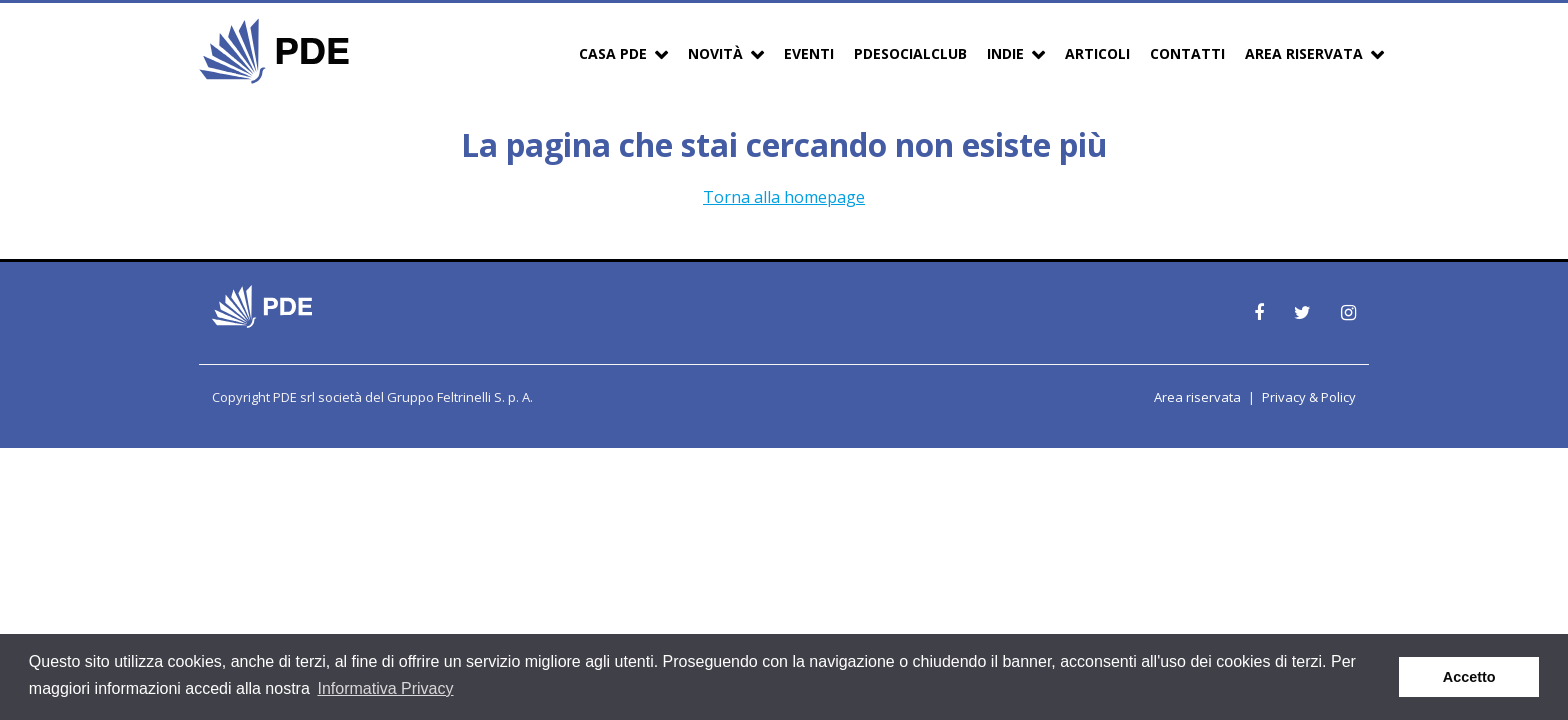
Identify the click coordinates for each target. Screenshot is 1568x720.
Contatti (1187, 53)
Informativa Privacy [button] (385, 688)
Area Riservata (1304, 53)
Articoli (1097, 53)
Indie (1005, 53)
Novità (715, 53)
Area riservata (1197, 397)
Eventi (809, 53)
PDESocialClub (910, 53)
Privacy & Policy (1309, 397)
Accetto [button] (1469, 677)
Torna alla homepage (784, 197)
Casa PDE (613, 53)
